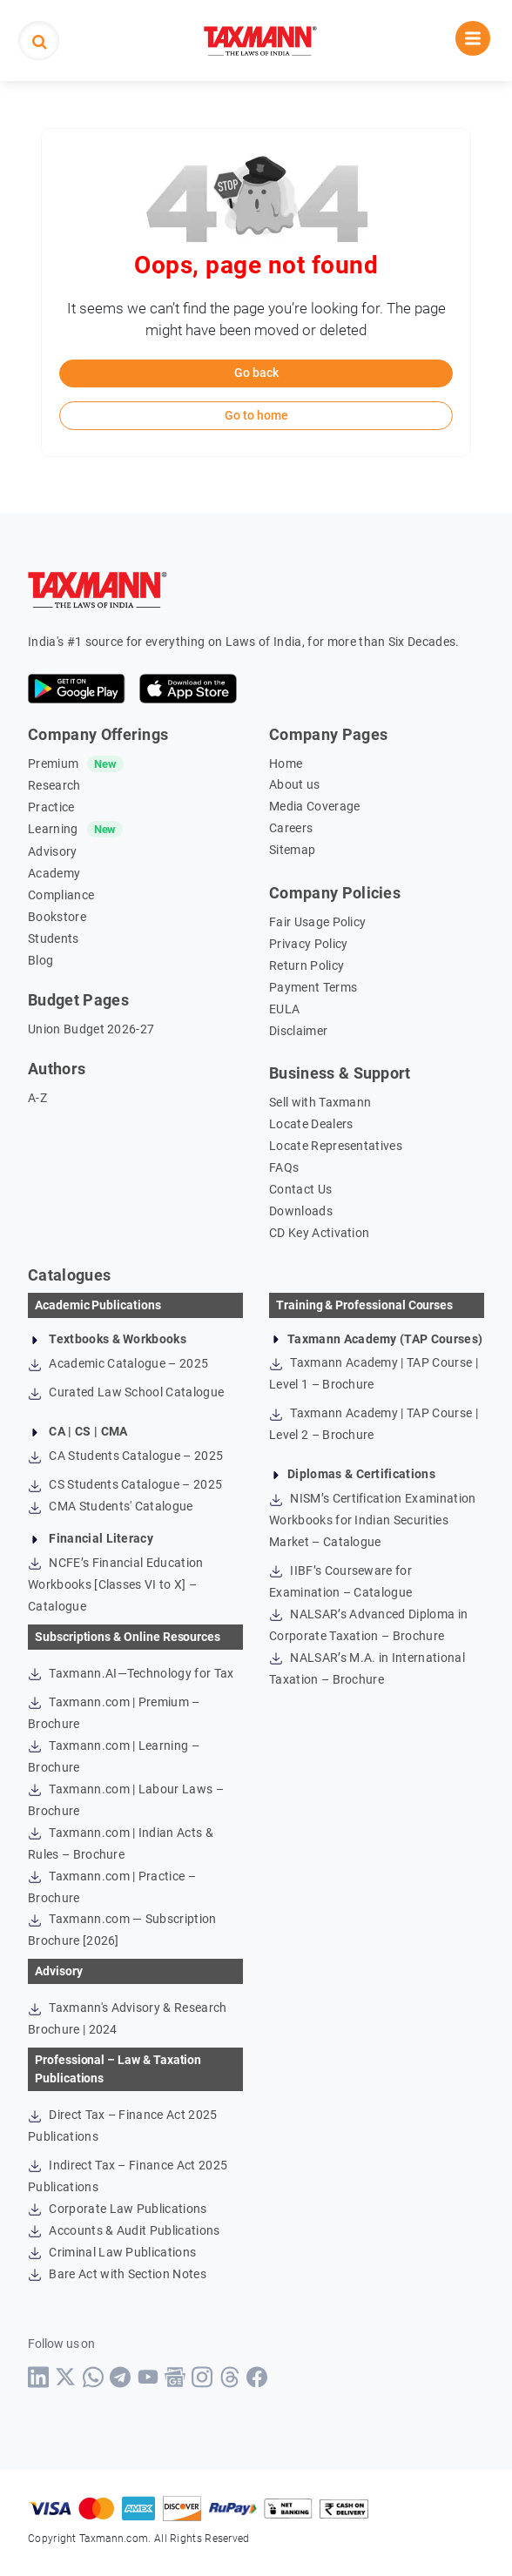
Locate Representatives (335, 1146)
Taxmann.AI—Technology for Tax (131, 1673)
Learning (53, 829)
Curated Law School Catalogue (126, 1392)
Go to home (256, 415)
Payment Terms (313, 987)
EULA (284, 1009)
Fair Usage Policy (317, 922)
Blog (40, 960)
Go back (256, 373)
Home (285, 763)
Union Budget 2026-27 (91, 1029)
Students (53, 938)
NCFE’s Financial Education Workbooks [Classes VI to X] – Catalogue (116, 1584)
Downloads (301, 1211)
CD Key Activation (319, 1233)
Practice (51, 807)
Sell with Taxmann (320, 1102)
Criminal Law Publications (112, 2252)
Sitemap (292, 850)
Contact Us (300, 1189)
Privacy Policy (308, 944)
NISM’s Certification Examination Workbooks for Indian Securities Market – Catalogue (372, 1520)
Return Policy (306, 965)
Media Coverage (314, 806)
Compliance (61, 895)
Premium (53, 763)
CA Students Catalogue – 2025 (125, 1456)
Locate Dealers (311, 1124)
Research (54, 785)
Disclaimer (298, 1031)
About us (294, 784)
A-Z (37, 1098)
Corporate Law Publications (117, 2209)
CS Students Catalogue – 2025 (125, 1484)
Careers (291, 828)
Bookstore (57, 917)
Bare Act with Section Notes (117, 2274)
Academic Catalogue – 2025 (118, 1363)
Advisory (52, 851)
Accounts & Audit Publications (124, 2230)
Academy (54, 873)
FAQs (284, 1167)
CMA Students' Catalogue (110, 1506)
